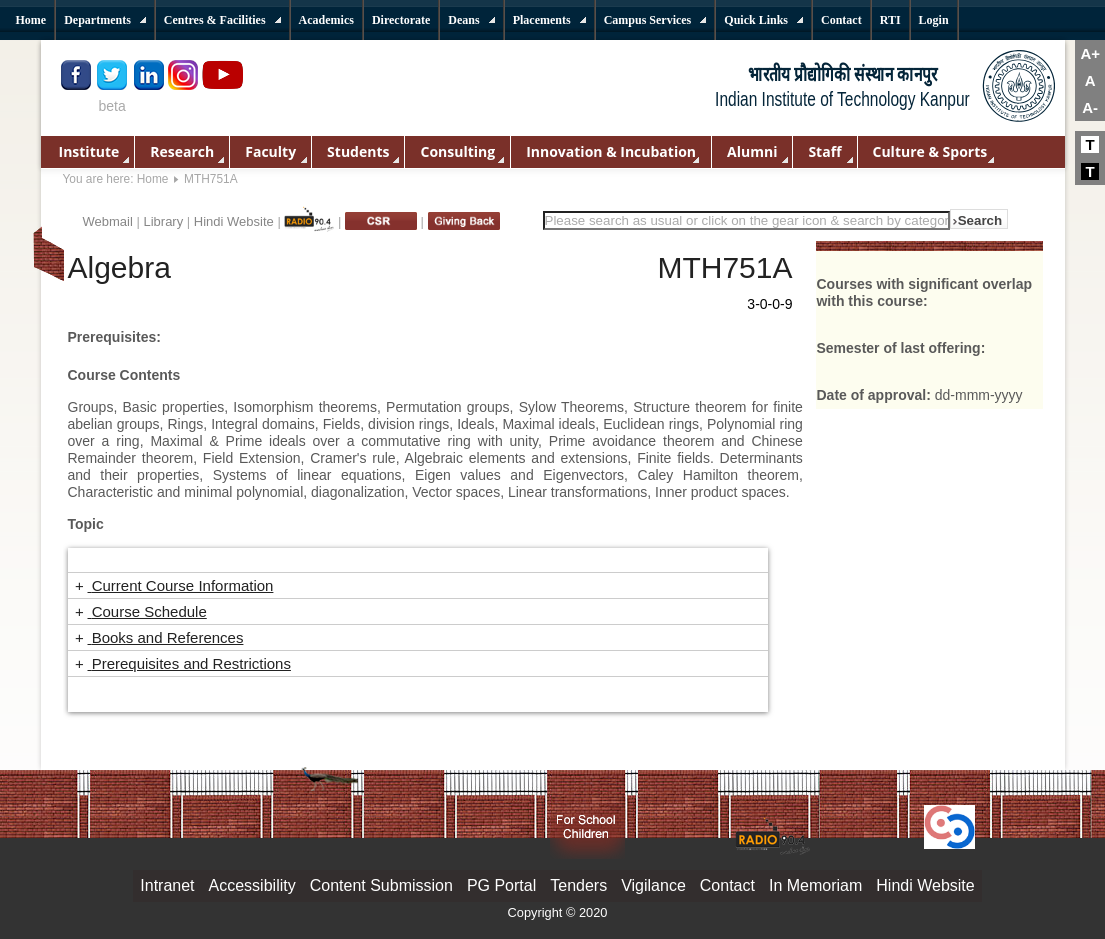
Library (163, 221)
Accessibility (252, 885)
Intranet (167, 885)
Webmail (108, 221)
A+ (1090, 53)
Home (153, 179)
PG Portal (501, 885)
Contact (727, 885)
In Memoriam (815, 885)
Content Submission (381, 885)
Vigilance (653, 885)
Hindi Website (234, 221)
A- (1090, 107)
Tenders (578, 885)
